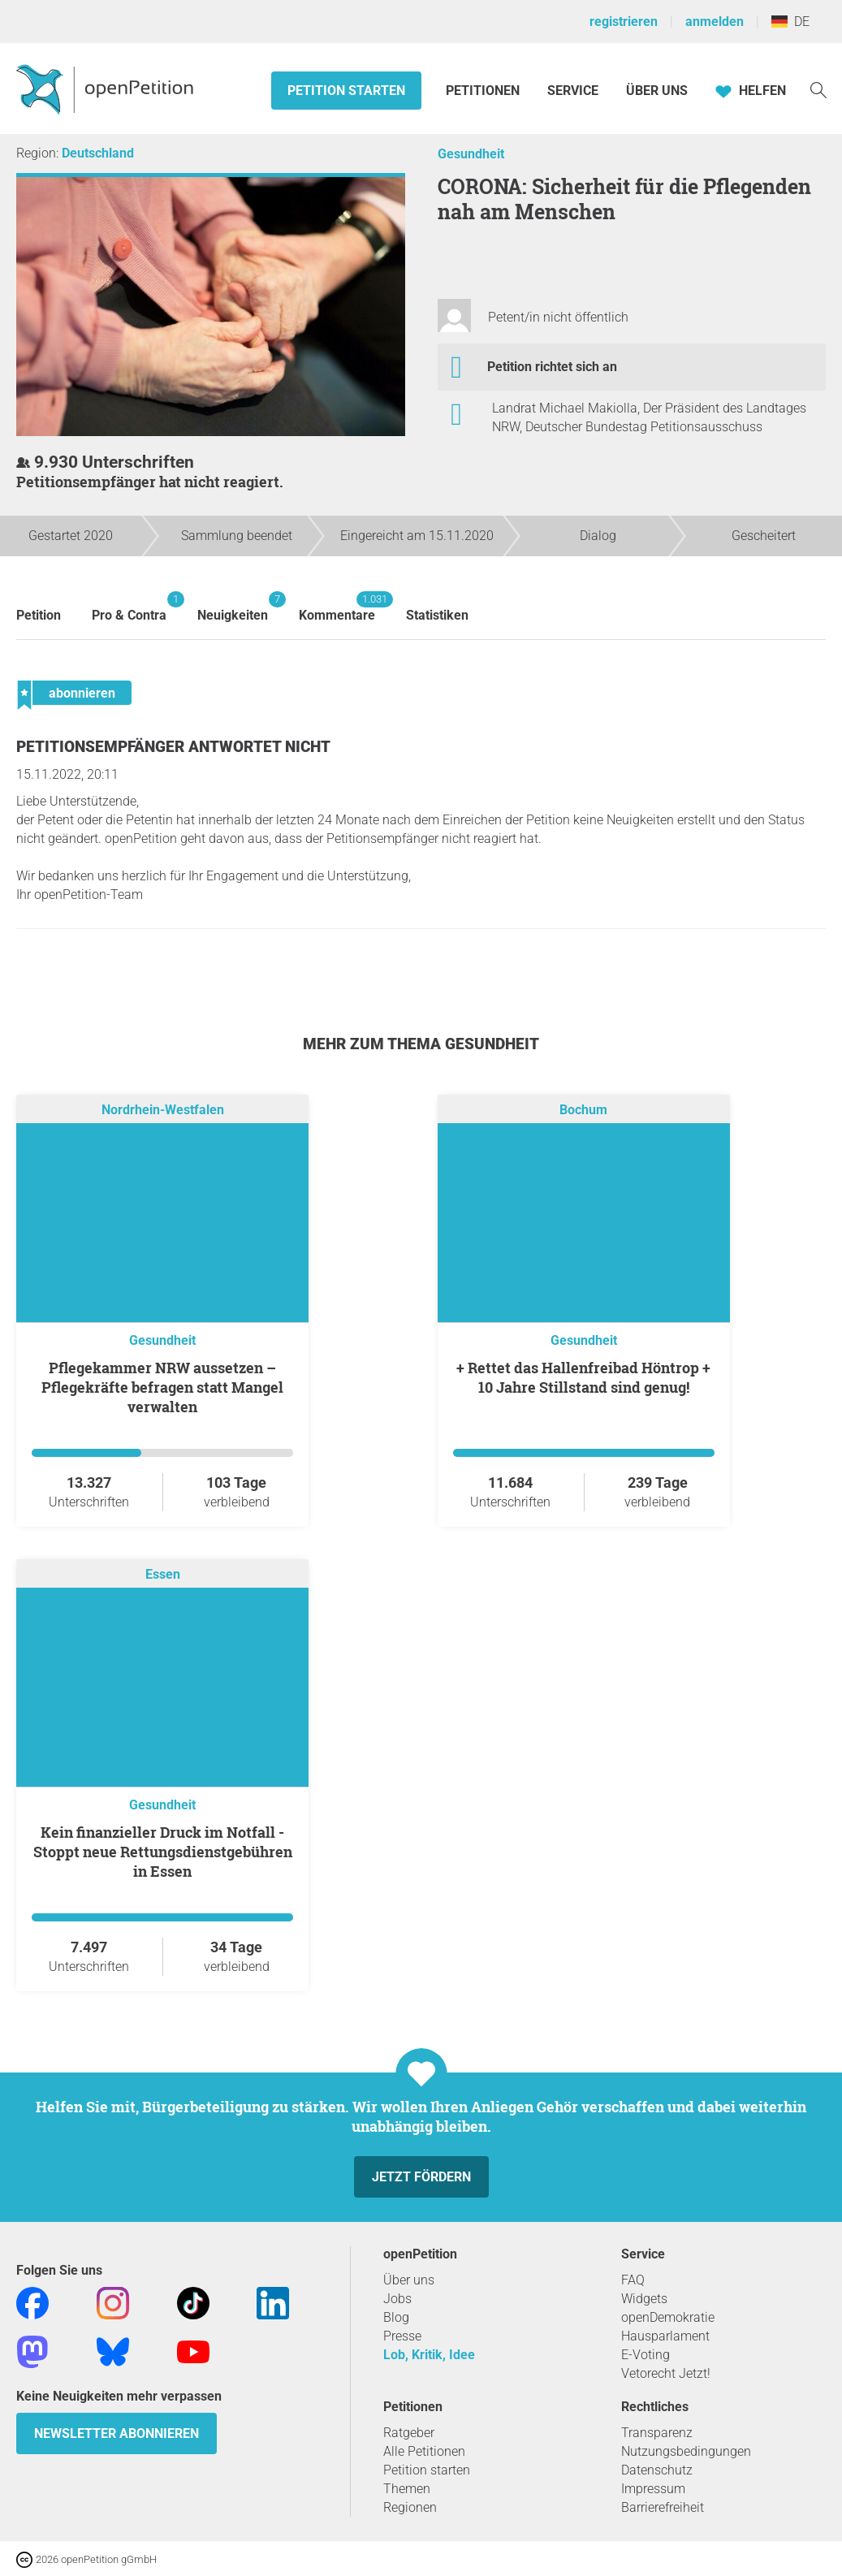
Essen (162, 1574)
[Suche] (818, 89)
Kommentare (337, 607)
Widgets (644, 2298)
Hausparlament (665, 2336)
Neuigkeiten (232, 607)
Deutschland (98, 153)
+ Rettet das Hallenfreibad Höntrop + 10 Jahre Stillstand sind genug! (583, 1377)
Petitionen (484, 90)
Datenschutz (657, 2470)
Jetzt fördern (421, 2177)
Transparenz (657, 2432)
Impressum (653, 2488)
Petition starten (346, 90)
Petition (38, 615)
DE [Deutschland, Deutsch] (790, 21)
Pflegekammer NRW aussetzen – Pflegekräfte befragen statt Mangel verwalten (162, 1387)
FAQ (633, 2280)
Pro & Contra (129, 607)
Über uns (408, 2280)
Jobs (397, 2298)
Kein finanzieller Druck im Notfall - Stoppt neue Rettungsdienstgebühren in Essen (162, 1851)
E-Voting (645, 2354)
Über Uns (657, 90)
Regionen (410, 2507)
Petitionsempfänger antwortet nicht (173, 746)
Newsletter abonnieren (116, 2433)
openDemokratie (668, 2317)
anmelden (714, 21)
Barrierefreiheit (662, 2507)
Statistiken (437, 615)
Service (572, 90)
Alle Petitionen (424, 2451)
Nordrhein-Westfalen (162, 1109)
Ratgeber (408, 2432)
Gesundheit (471, 154)
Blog (396, 2317)
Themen (406, 2488)
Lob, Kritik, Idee (429, 2354)
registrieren (623, 21)
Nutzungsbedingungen (686, 2451)
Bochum (583, 1109)
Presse (402, 2336)
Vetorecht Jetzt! (665, 2373)
